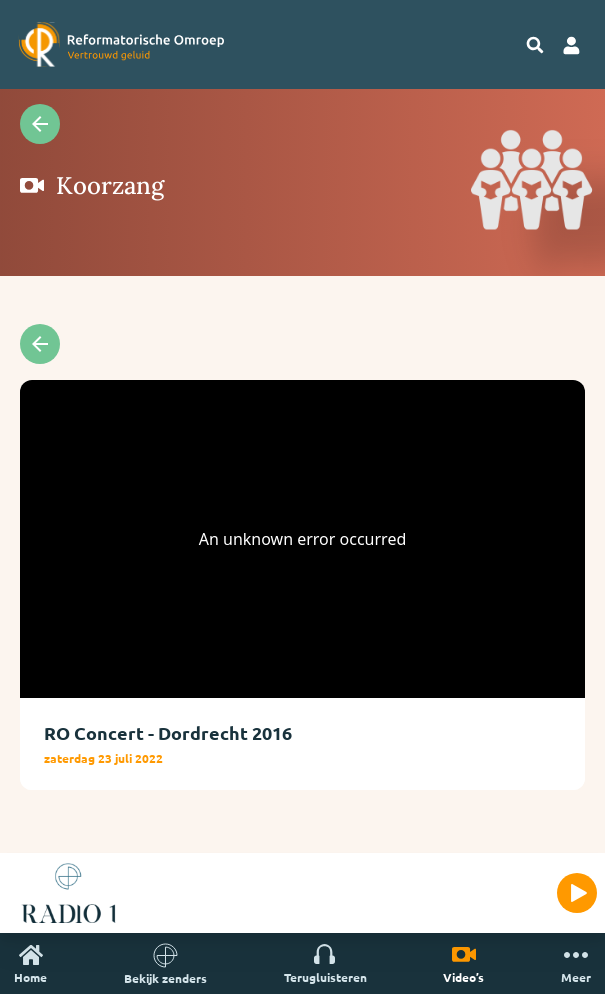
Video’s (463, 963)
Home (30, 963)
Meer (576, 963)
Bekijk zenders (165, 963)
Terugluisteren (325, 963)
